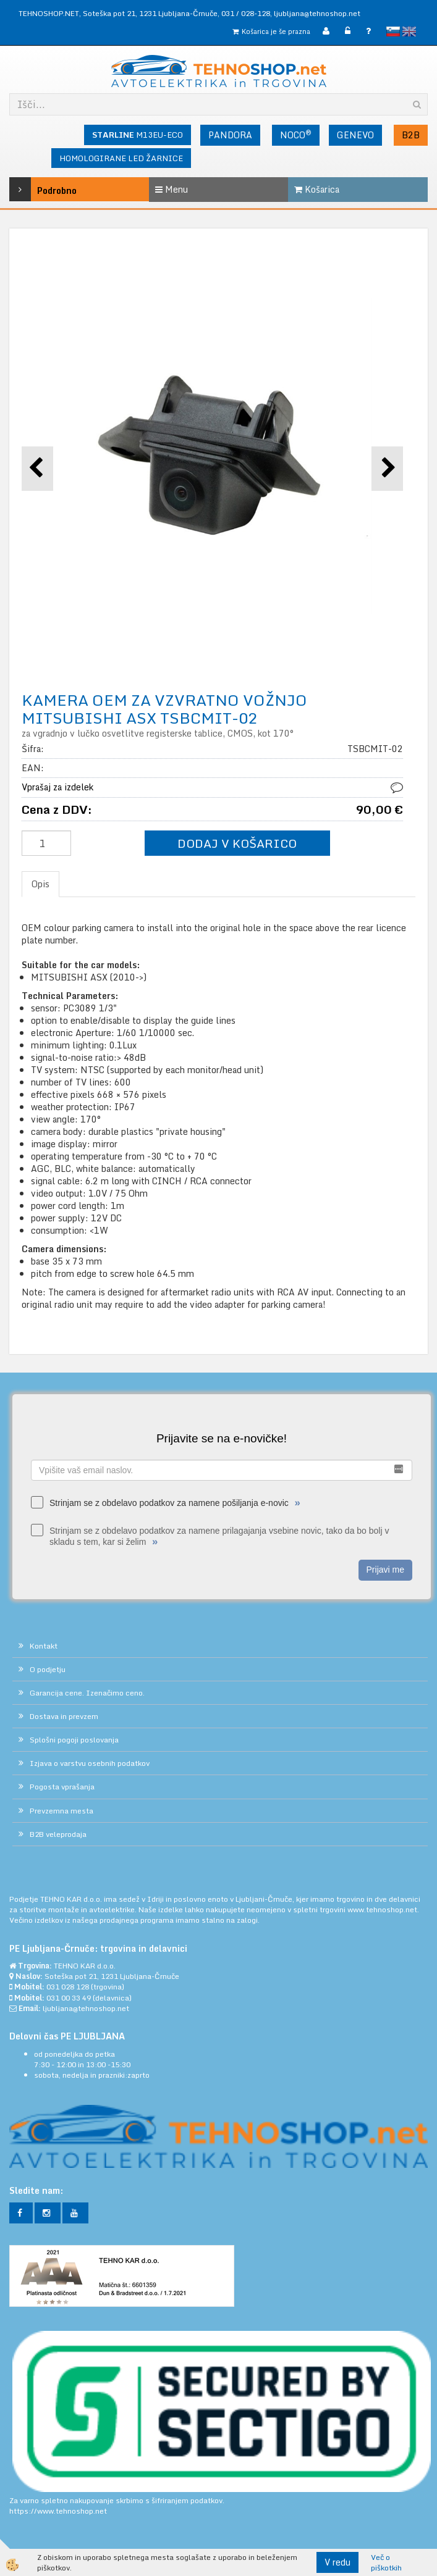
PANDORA (230, 135)
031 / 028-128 (245, 13)
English (409, 31)
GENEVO (355, 135)
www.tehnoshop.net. (383, 1909)
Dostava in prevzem (64, 1716)
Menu (171, 189)
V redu (337, 2562)
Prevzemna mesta (61, 1811)
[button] (387, 468)
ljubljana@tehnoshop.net (317, 13)
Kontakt (43, 1646)
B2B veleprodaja (58, 1834)
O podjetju (48, 1669)
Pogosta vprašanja (62, 1786)
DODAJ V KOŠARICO (237, 843)
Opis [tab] (40, 884)
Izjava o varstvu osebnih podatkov (90, 1763)
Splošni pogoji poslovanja (74, 1740)
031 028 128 (67, 1987)
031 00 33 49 (68, 1998)
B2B (411, 135)
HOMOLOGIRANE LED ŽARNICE (121, 158)
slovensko (393, 31)
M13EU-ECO (137, 134)
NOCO (296, 134)
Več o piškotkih (386, 2562)
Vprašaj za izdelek (57, 787)
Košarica (316, 189)
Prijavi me (385, 1569)
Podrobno (37, 189)
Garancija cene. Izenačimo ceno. (87, 1693)
